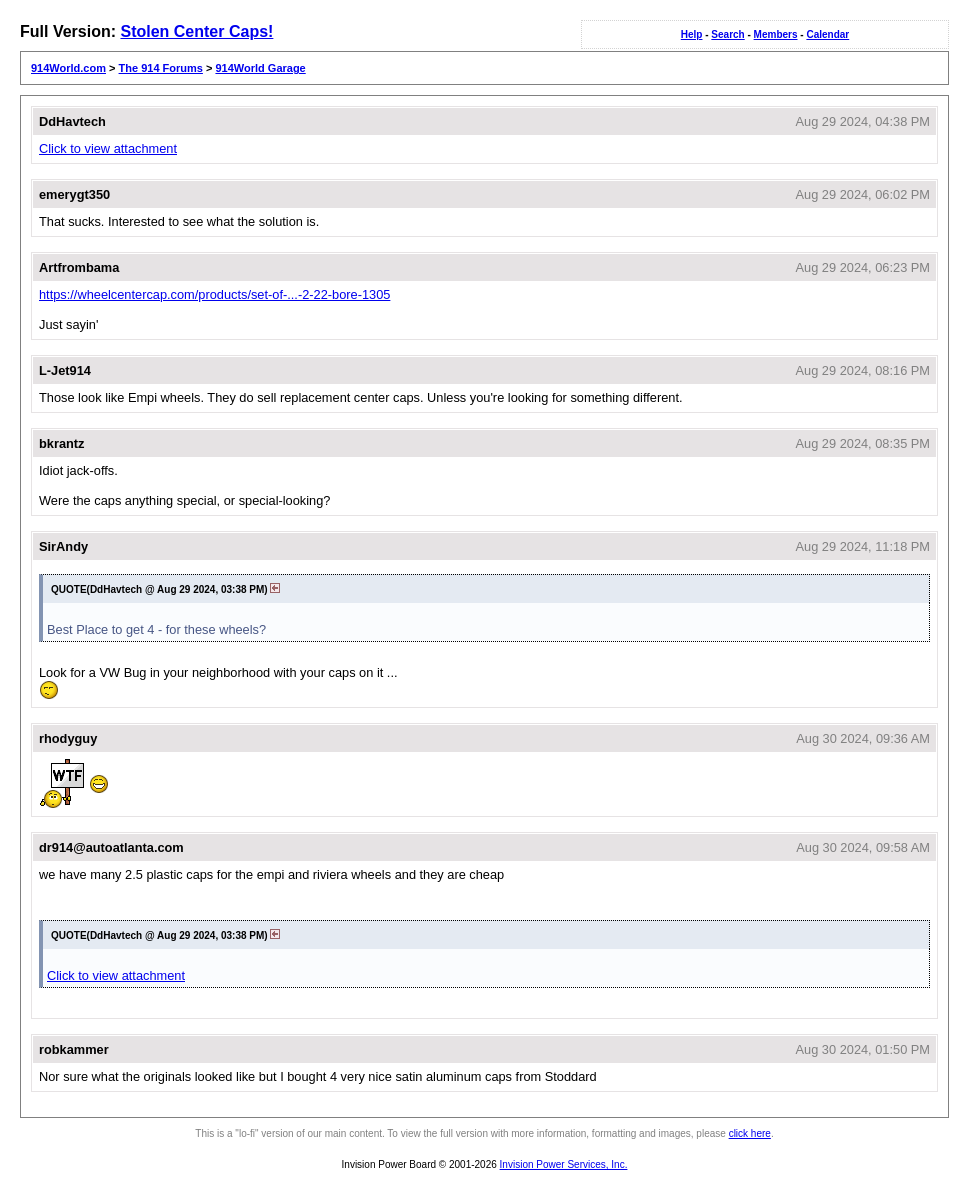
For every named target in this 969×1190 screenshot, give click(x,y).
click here (750, 1133)
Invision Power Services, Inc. (564, 1164)
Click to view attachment (108, 148)
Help (692, 34)
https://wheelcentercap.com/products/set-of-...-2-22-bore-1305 (214, 294)
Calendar (827, 34)
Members (776, 34)
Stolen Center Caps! (196, 31)
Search (727, 34)
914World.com (68, 68)
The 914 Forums (161, 68)
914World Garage (260, 68)
